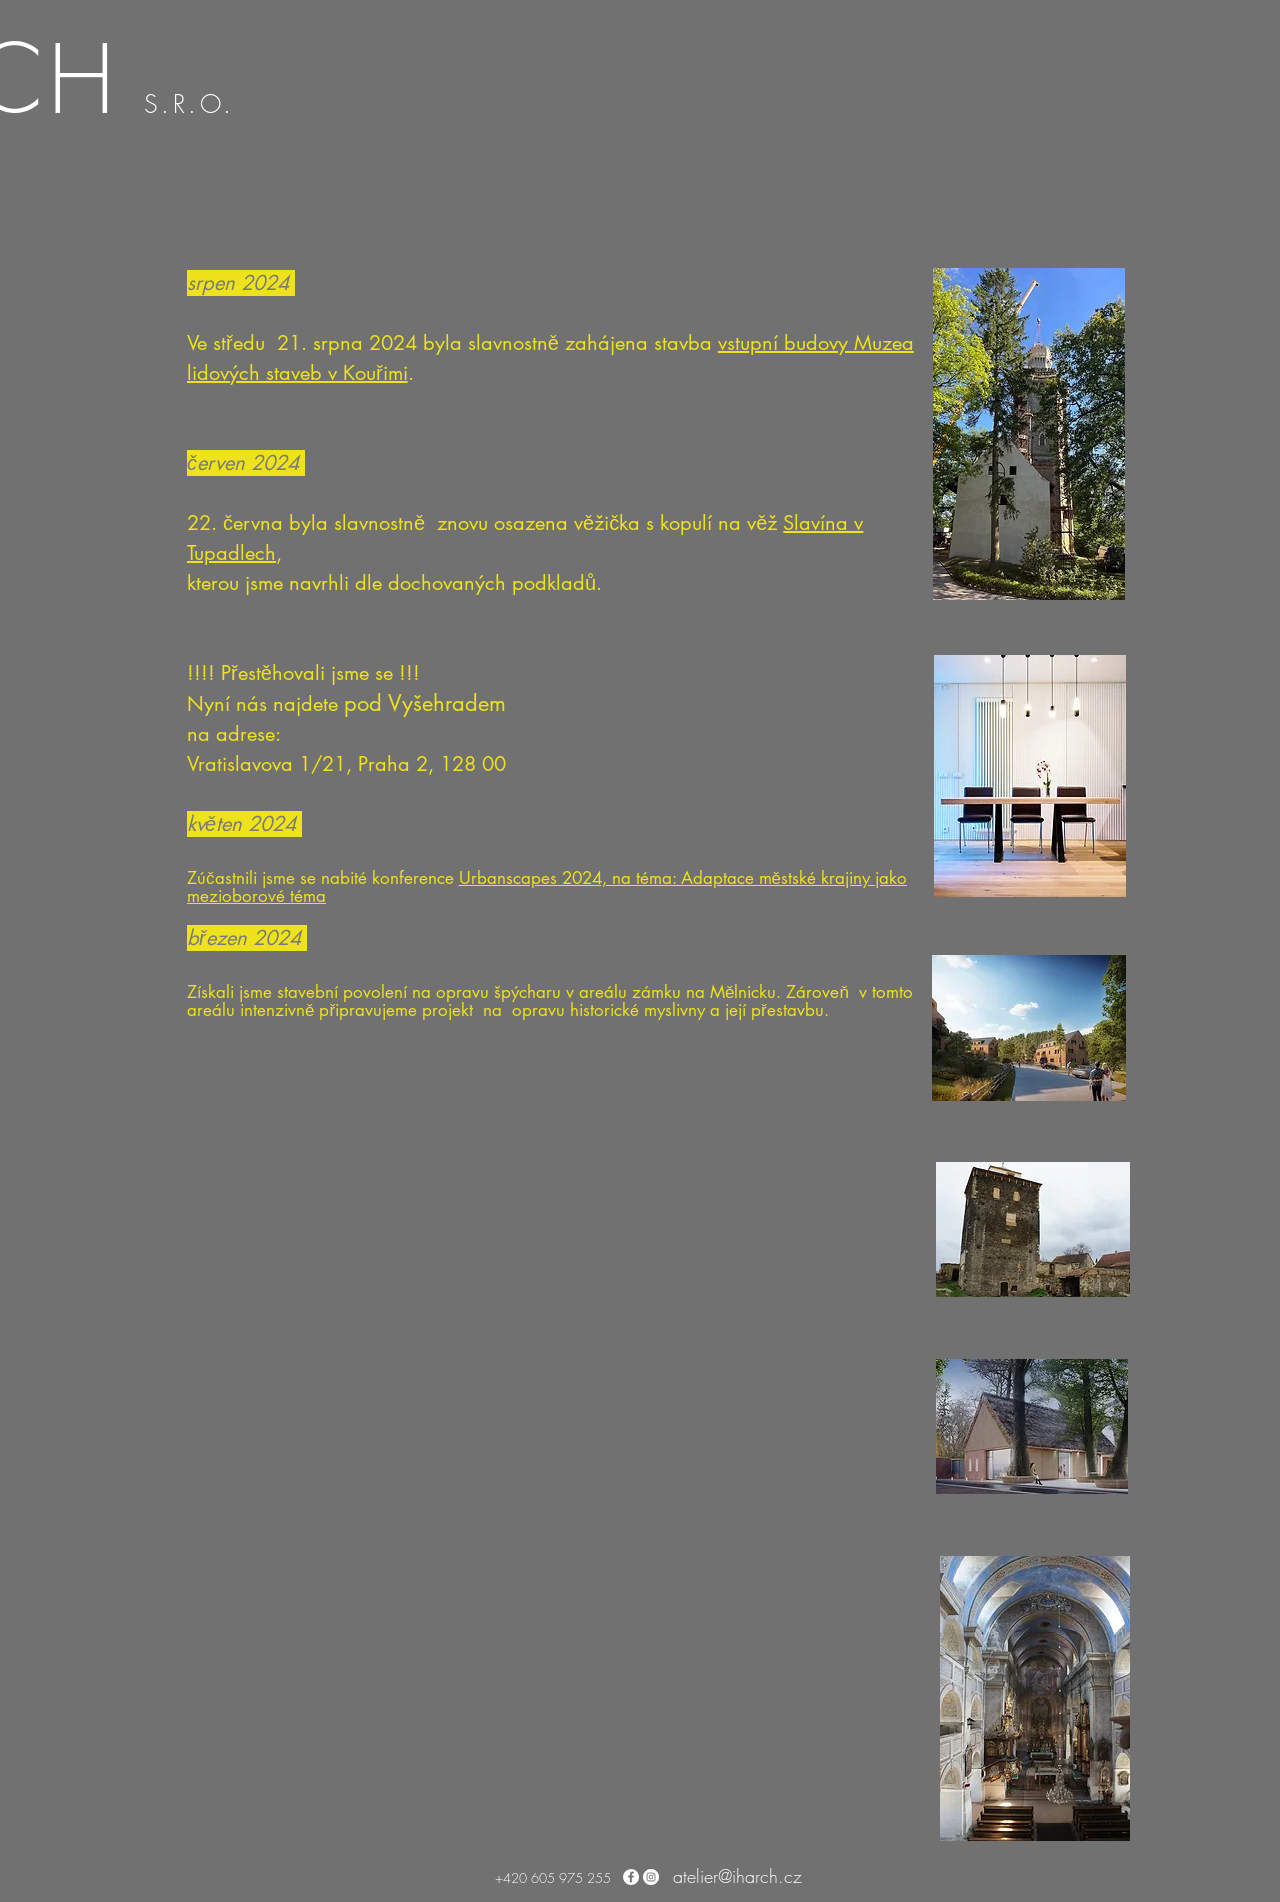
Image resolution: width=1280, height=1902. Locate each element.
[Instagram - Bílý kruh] (651, 1877)
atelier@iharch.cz (737, 1876)
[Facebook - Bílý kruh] (631, 1877)
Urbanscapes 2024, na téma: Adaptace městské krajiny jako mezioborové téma (547, 887)
